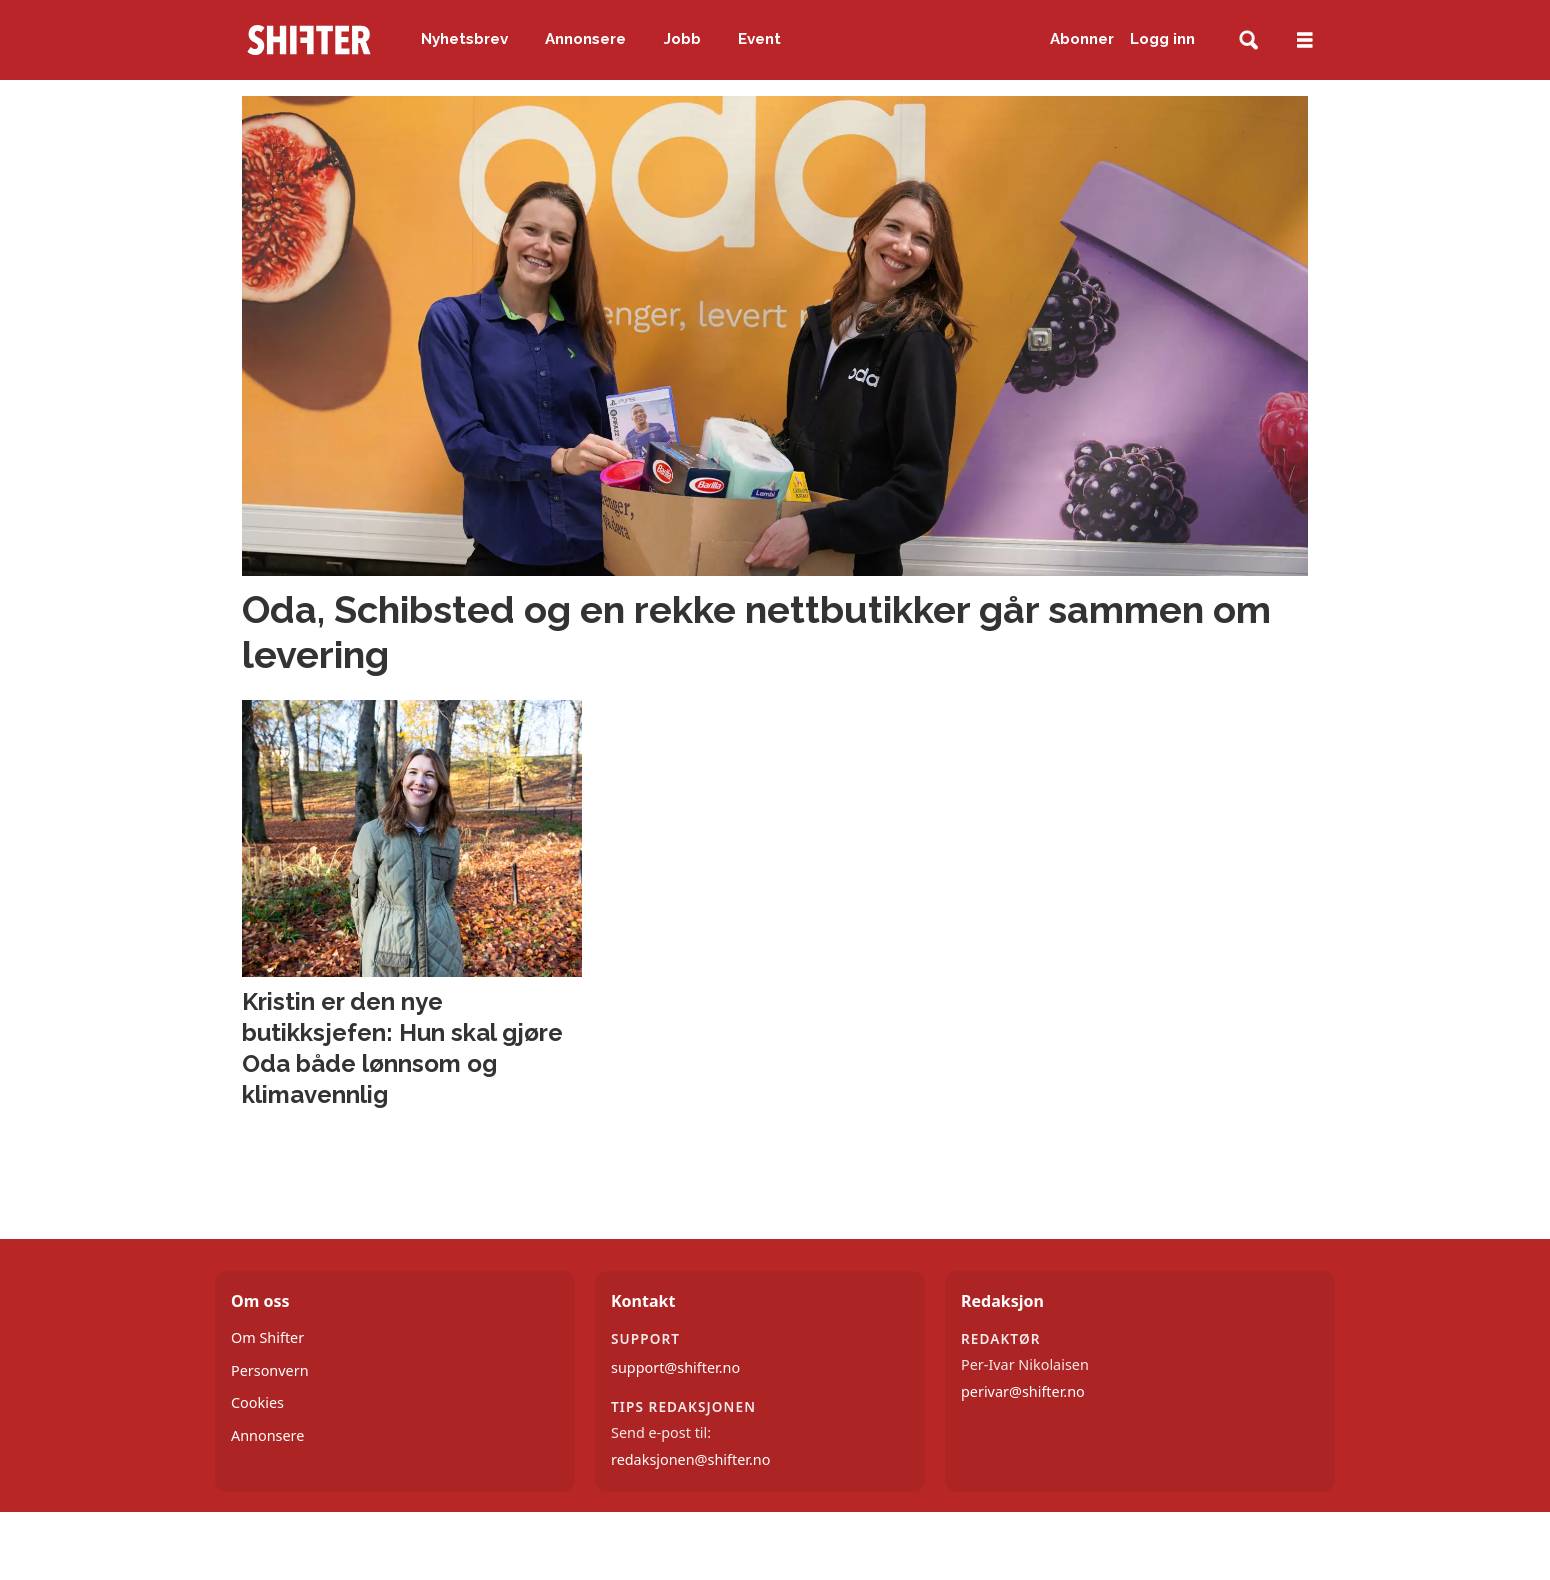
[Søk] (1248, 40)
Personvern (270, 1370)
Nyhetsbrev (464, 39)
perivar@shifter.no (1023, 1391)
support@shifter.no (675, 1367)
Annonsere (585, 39)
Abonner (1082, 39)
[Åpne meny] (1305, 40)
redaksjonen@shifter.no (690, 1459)
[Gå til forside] (309, 40)
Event (759, 39)
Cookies (257, 1402)
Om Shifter (267, 1337)
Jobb (682, 39)
